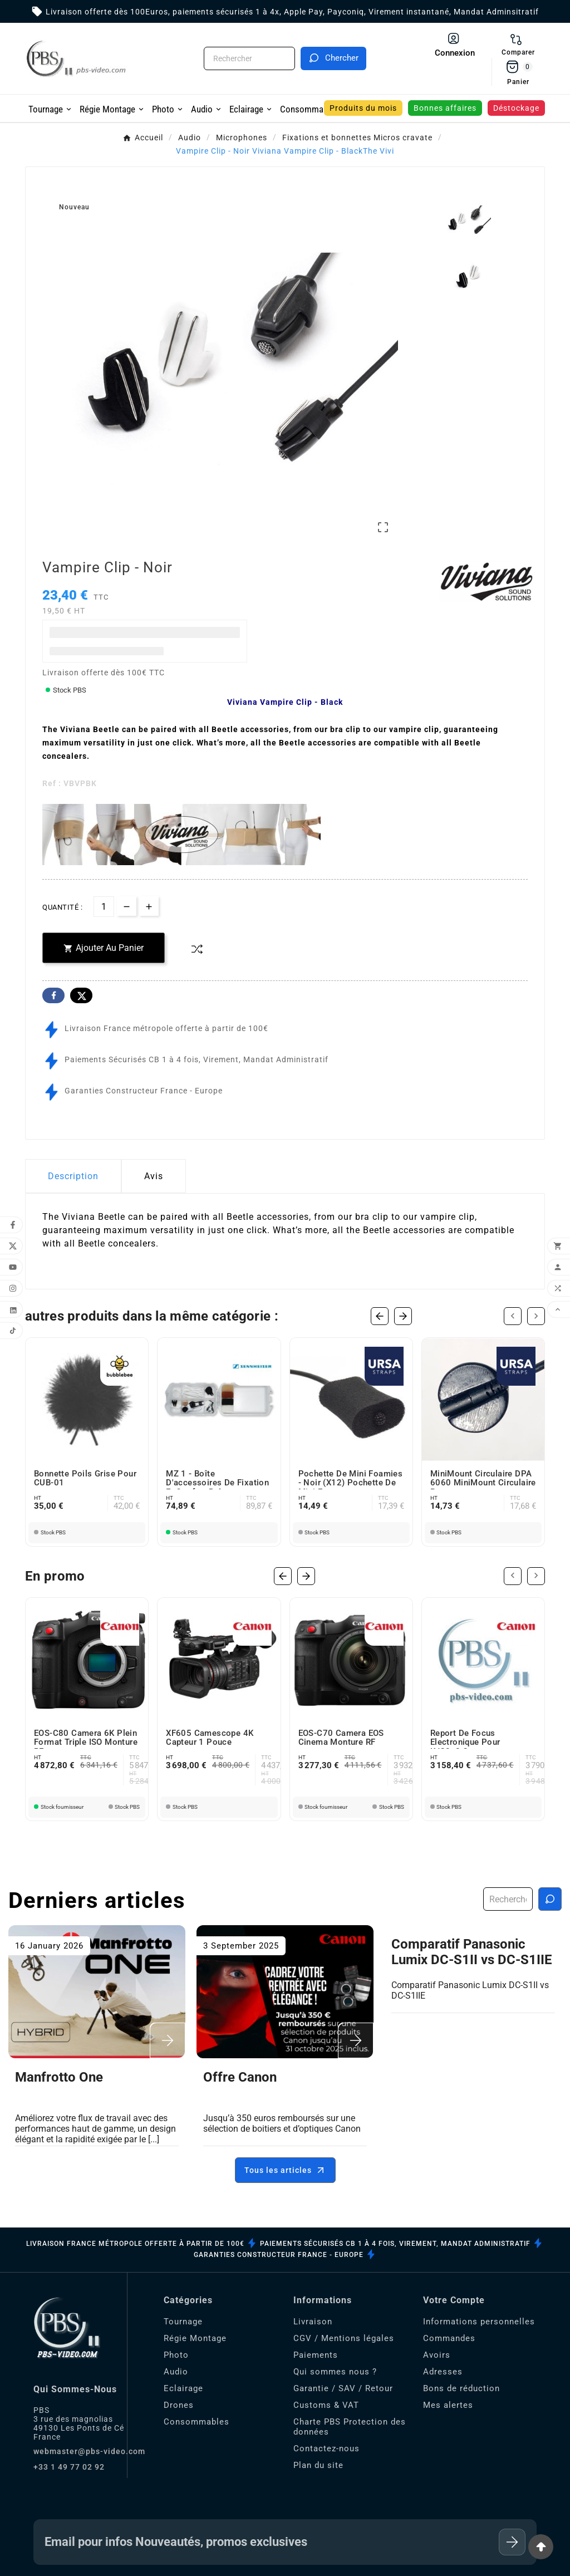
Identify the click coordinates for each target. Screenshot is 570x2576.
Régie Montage (195, 2338)
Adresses (443, 2372)
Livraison (312, 2322)
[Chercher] (249, 58)
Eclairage (183, 2388)
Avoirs (436, 2355)
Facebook (53, 993)
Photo (176, 2355)
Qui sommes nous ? (335, 2372)
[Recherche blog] (550, 1899)
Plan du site (318, 2465)
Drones (179, 2405)
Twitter (81, 993)
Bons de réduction (461, 2388)
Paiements (315, 2355)
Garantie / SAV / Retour (343, 2388)
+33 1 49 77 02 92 (69, 2466)
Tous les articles (285, 2170)
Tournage (183, 2322)
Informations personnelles (479, 2322)
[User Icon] (455, 44)
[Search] (333, 57)
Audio (176, 2372)
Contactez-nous (326, 2448)
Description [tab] (73, 1174)
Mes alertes (448, 2405)
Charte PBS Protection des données (349, 2427)
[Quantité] (104, 904)
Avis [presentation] (153, 1174)
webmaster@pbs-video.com (89, 2451)
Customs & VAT (326, 2405)
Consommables (196, 2422)
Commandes (449, 2338)
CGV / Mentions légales (343, 2338)
